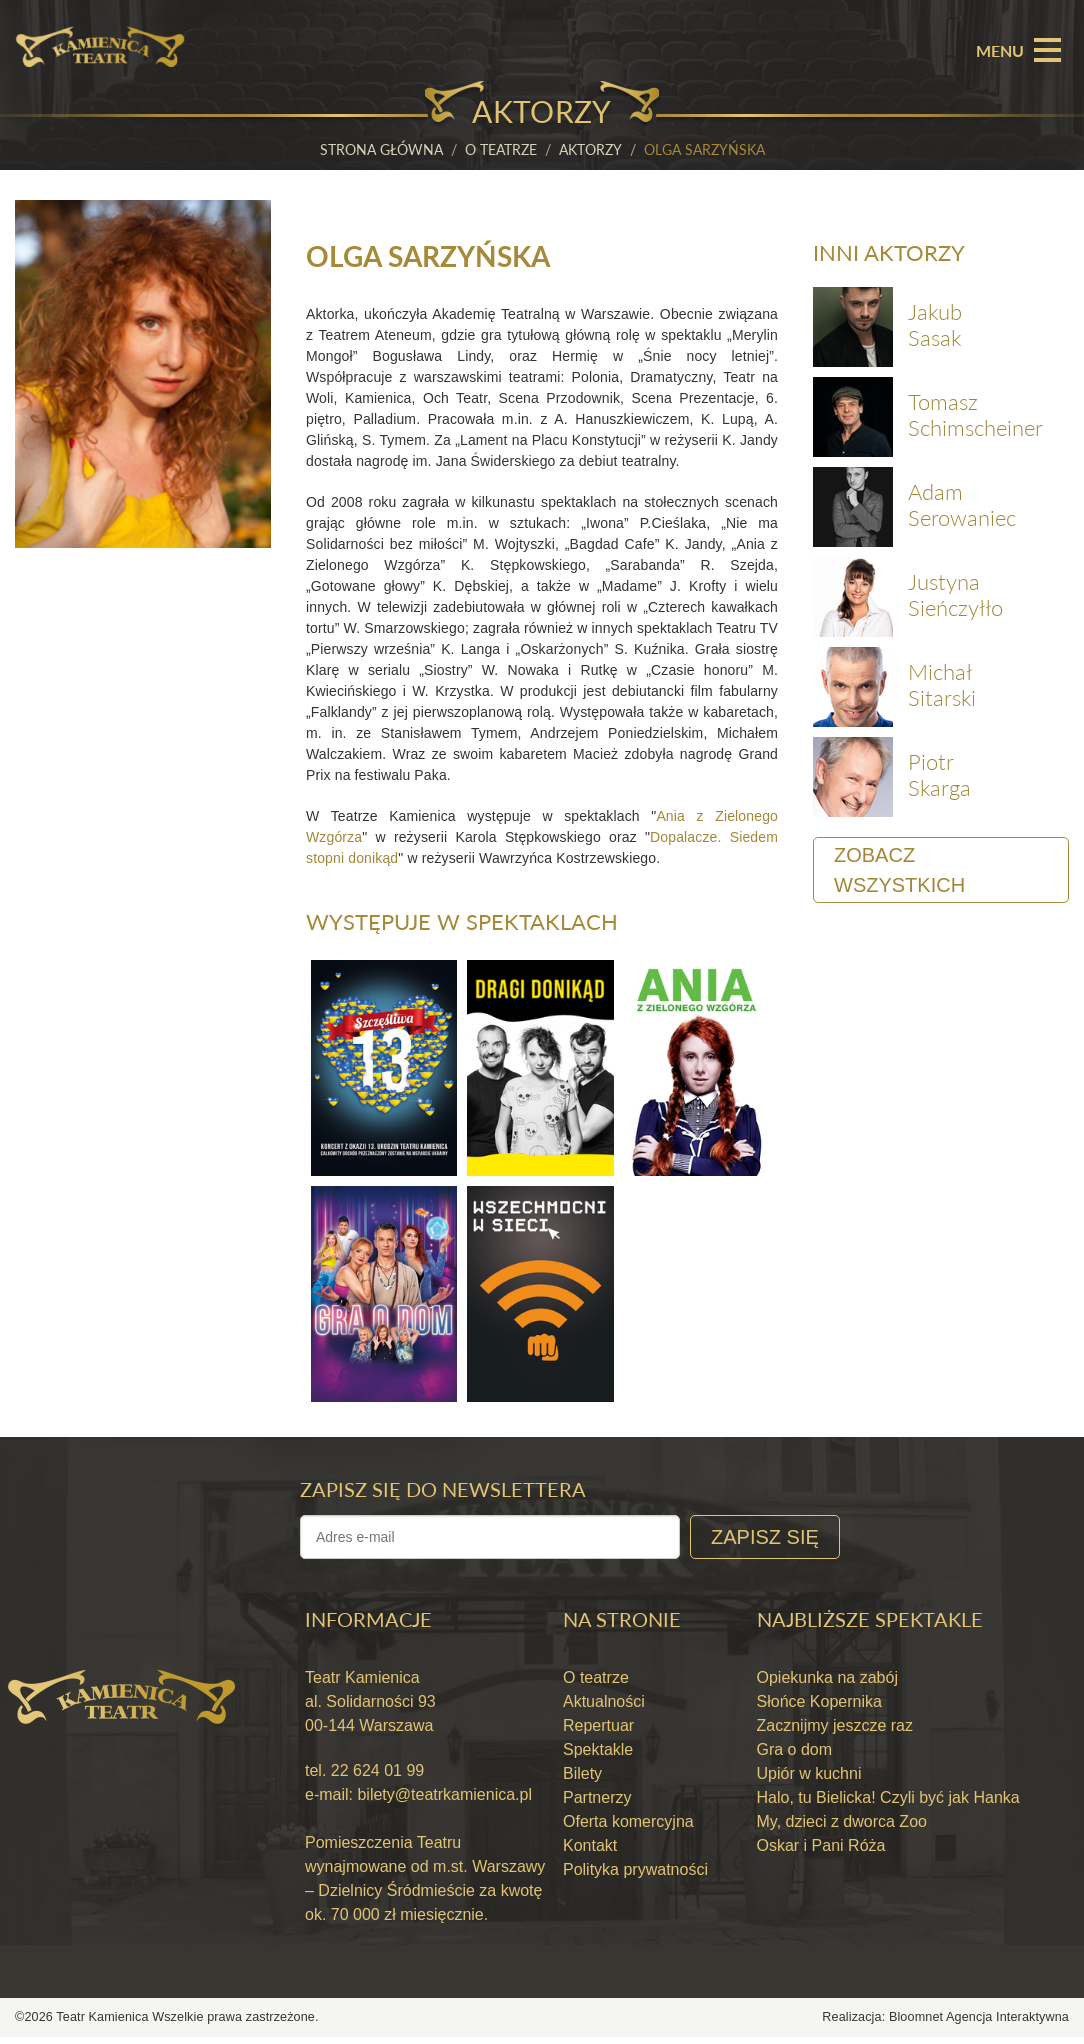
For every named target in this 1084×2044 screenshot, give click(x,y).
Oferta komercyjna (628, 1828)
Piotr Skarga (939, 776)
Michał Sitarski (942, 686)
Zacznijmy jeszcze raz (835, 1732)
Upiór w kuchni (809, 1780)
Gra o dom (795, 1756)
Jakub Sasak (935, 326)
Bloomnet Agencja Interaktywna (979, 2024)
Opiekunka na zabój (827, 1684)
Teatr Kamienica (104, 2024)
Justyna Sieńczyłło (955, 596)
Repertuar (598, 1732)
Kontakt (590, 1852)
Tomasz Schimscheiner (975, 416)
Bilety (582, 1780)
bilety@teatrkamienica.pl (444, 1801)
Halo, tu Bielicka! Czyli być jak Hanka (888, 1804)
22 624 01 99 (375, 1777)
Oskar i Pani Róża (821, 1852)
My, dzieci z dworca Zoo (842, 1828)
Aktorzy (590, 149)
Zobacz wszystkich (899, 872)
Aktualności (604, 1708)
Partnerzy (597, 1804)
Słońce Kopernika (819, 1708)
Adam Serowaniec (962, 506)
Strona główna (381, 149)
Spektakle (598, 1756)
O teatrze (501, 149)
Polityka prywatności (635, 1876)
